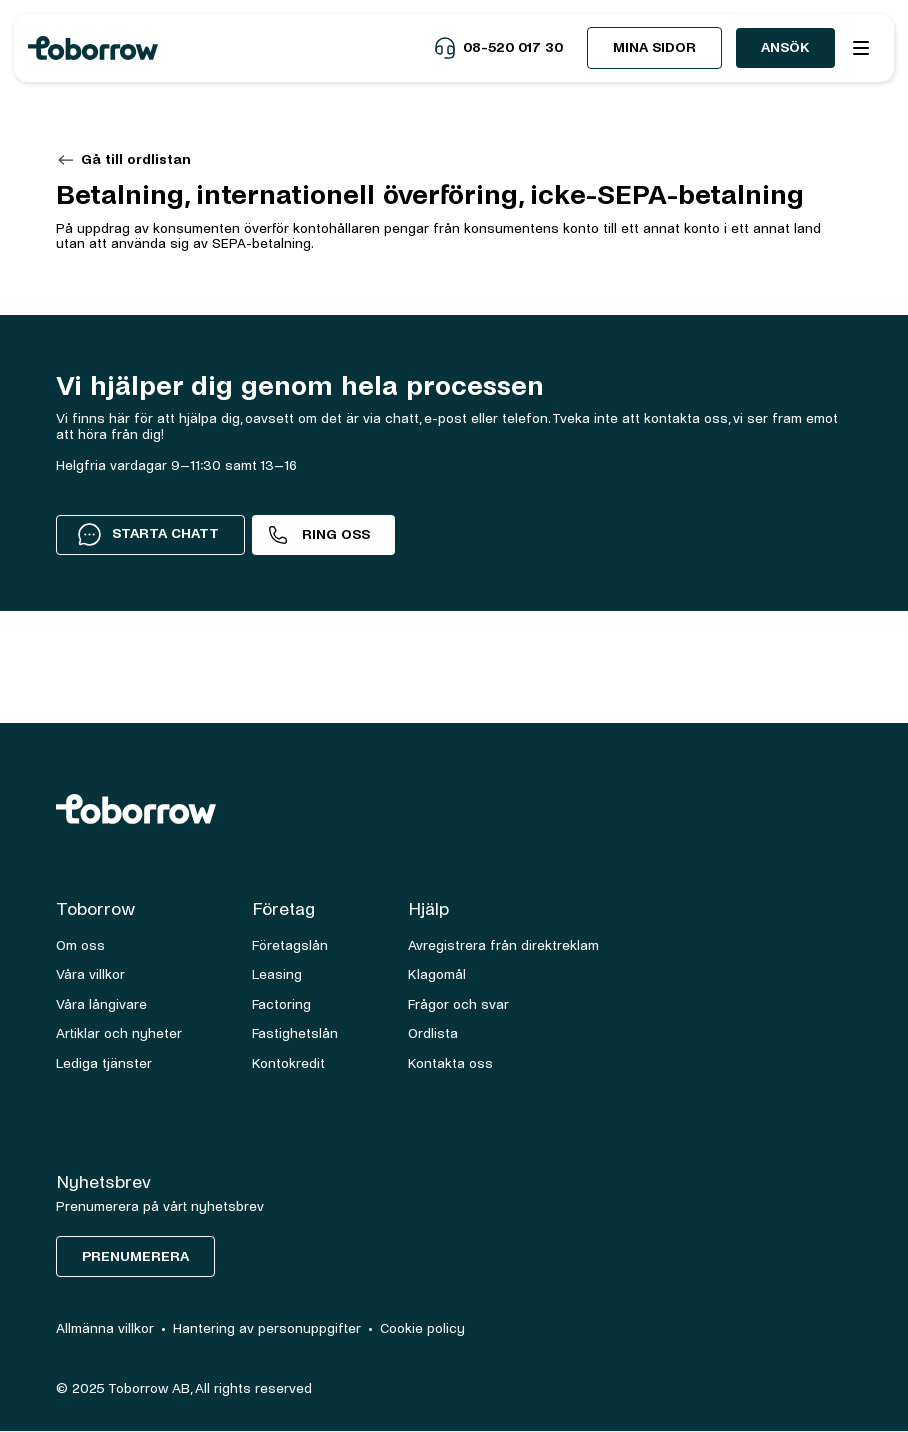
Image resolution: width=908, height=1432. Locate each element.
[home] (230, 48)
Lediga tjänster (104, 1063)
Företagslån (290, 945)
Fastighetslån (295, 1033)
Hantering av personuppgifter (267, 1328)
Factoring (281, 1004)
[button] (861, 48)
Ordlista (433, 1033)
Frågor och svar (458, 1004)
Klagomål (437, 974)
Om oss (80, 945)
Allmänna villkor (105, 1328)
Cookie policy (422, 1328)
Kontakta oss (450, 1063)
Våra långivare (101, 1004)
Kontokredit (288, 1063)
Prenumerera (135, 1256)
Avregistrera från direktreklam (503, 945)
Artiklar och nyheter (119, 1033)
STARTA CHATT (148, 533)
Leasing (277, 974)
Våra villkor (90, 974)
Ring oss (336, 534)
